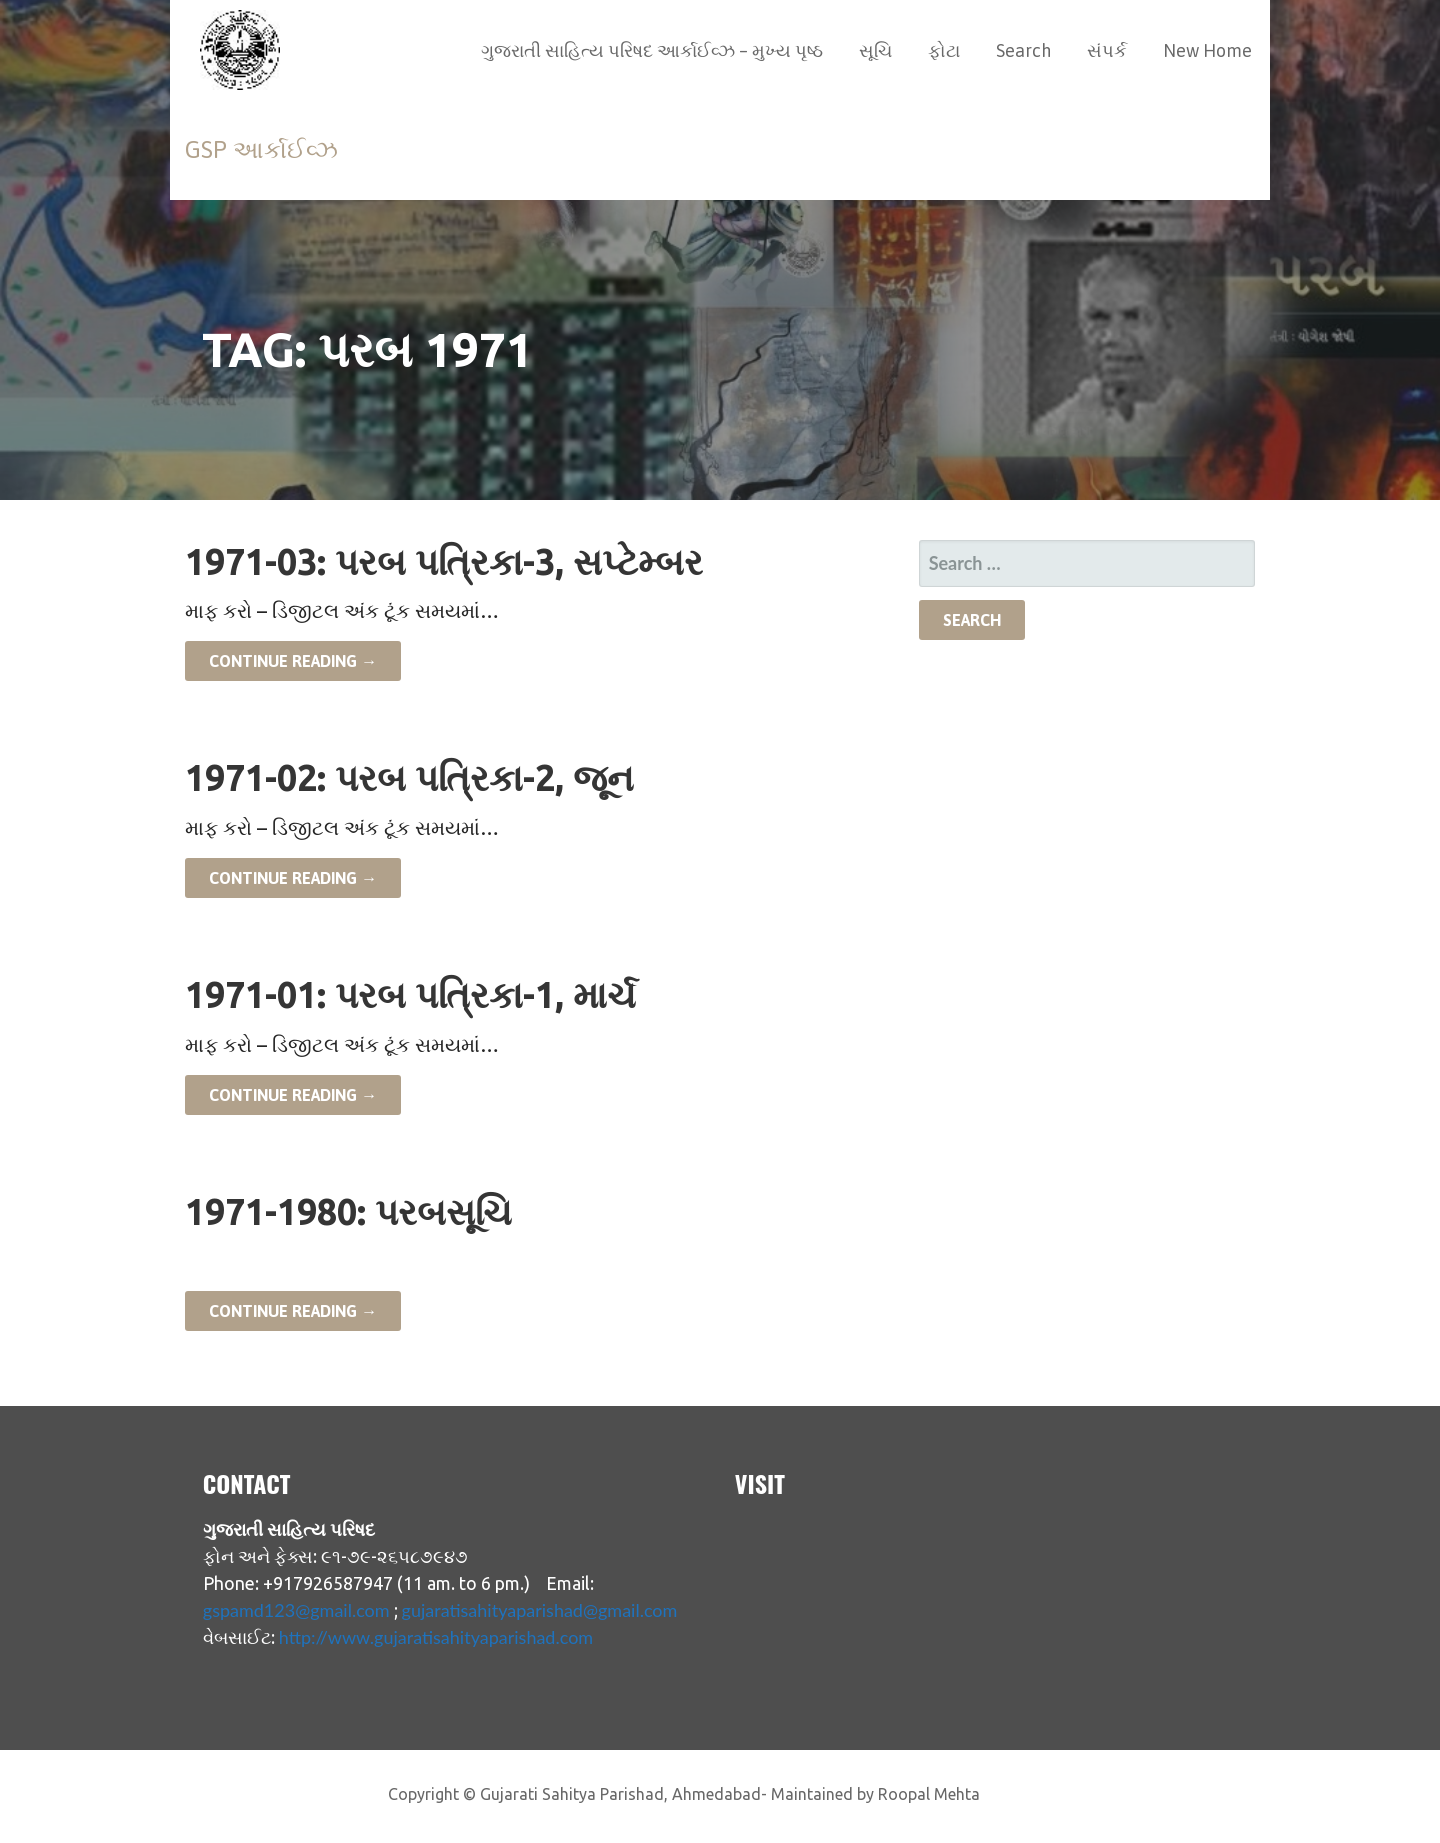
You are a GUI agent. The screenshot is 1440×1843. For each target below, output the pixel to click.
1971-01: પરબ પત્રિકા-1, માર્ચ (410, 994)
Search (1023, 50)
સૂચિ (875, 50)
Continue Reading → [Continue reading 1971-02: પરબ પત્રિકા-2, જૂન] (293, 878)
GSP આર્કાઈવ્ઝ (261, 149)
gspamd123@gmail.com (296, 1610)
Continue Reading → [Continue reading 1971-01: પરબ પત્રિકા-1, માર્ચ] (293, 1095)
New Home (1207, 50)
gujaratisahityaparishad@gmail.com (540, 1610)
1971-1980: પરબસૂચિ (348, 1211)
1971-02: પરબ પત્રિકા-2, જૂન (409, 777)
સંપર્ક (1107, 50)
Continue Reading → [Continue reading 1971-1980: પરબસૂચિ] (293, 1311)
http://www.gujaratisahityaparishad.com (436, 1637)
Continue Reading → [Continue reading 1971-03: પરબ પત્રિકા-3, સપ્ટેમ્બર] (293, 661)
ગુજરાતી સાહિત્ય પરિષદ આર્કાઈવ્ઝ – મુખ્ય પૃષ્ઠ (652, 50)
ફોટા (944, 50)
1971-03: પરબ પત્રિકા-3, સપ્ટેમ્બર (444, 561)
